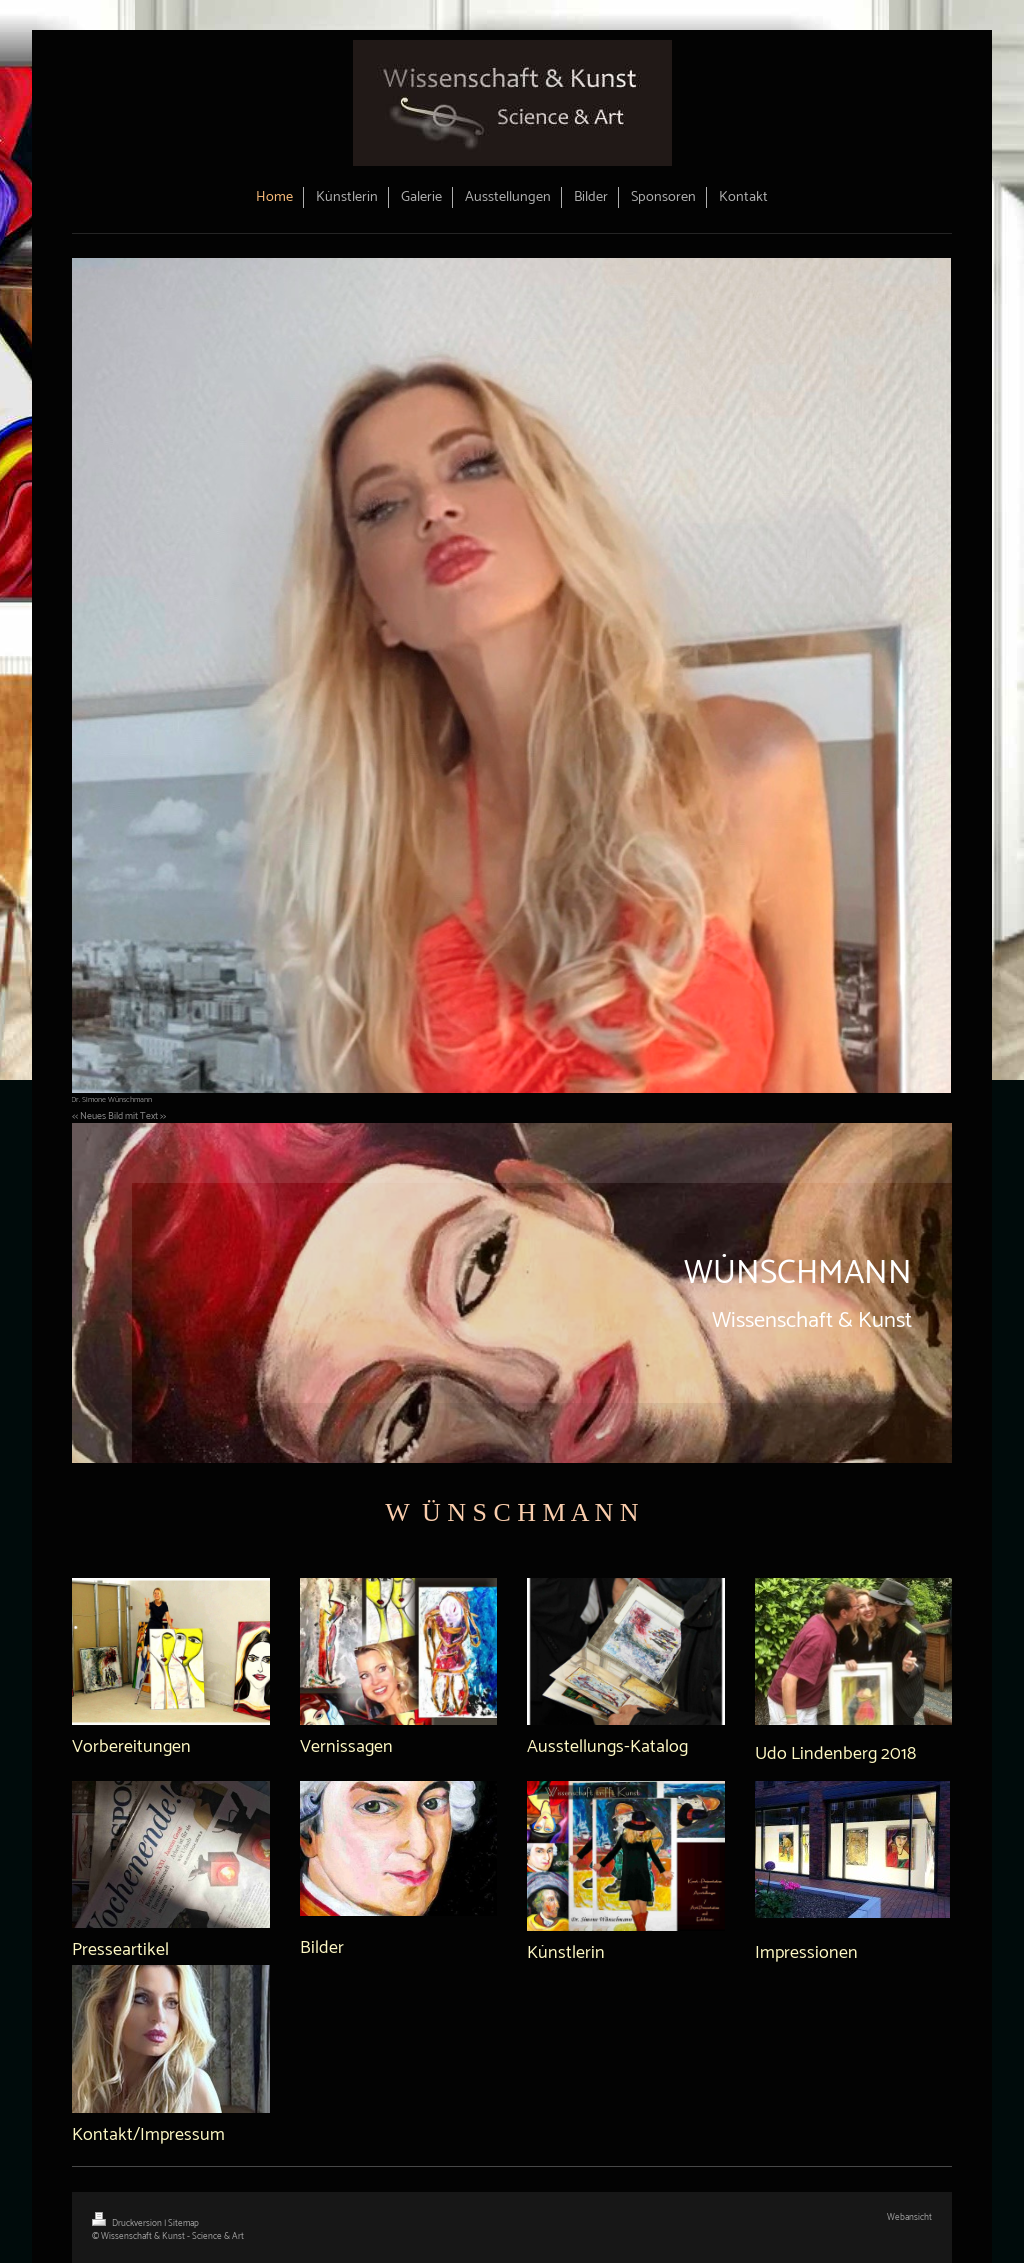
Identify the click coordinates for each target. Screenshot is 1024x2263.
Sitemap (183, 2223)
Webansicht (909, 2217)
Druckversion (128, 2223)
